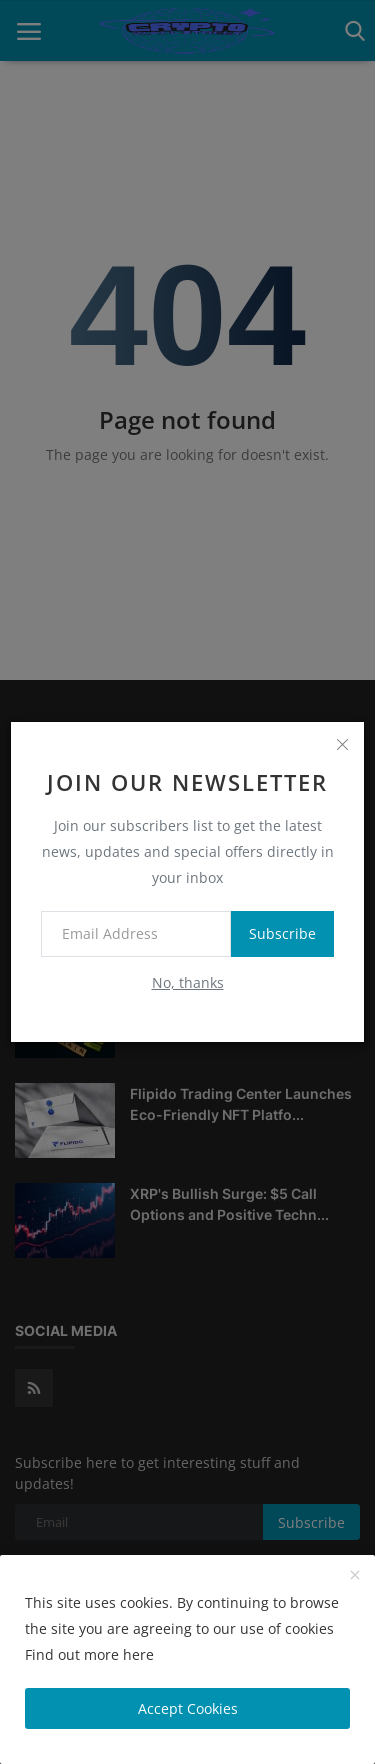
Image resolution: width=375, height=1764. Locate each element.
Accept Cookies (188, 1708)
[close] (342, 744)
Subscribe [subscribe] (282, 933)
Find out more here (89, 1654)
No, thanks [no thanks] (188, 982)
